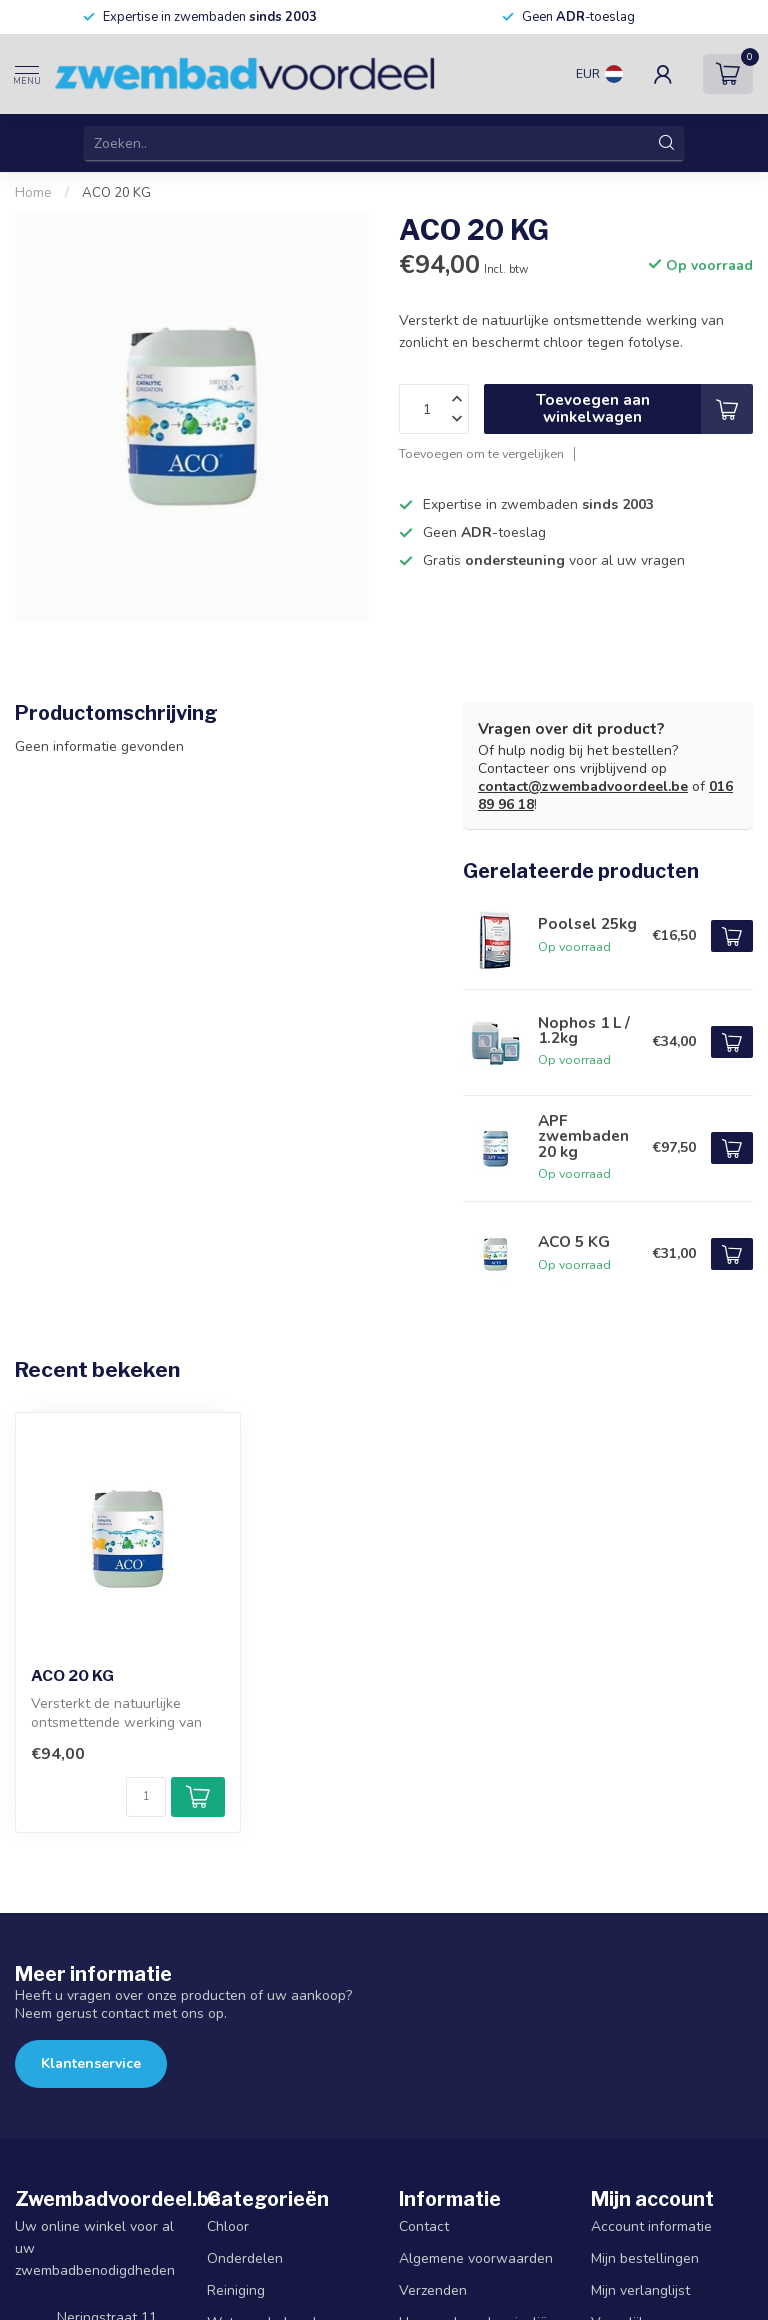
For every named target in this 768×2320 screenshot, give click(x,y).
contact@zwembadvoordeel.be (583, 786)
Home (33, 193)
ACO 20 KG (116, 193)
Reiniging (236, 2290)
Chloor (228, 2226)
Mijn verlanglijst (640, 2290)
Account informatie (651, 2226)
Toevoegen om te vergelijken (481, 453)
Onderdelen (245, 2258)
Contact (424, 2226)
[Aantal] (146, 1797)
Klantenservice (91, 2063)
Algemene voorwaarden (476, 2258)
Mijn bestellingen (645, 2258)
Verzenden (433, 2290)
